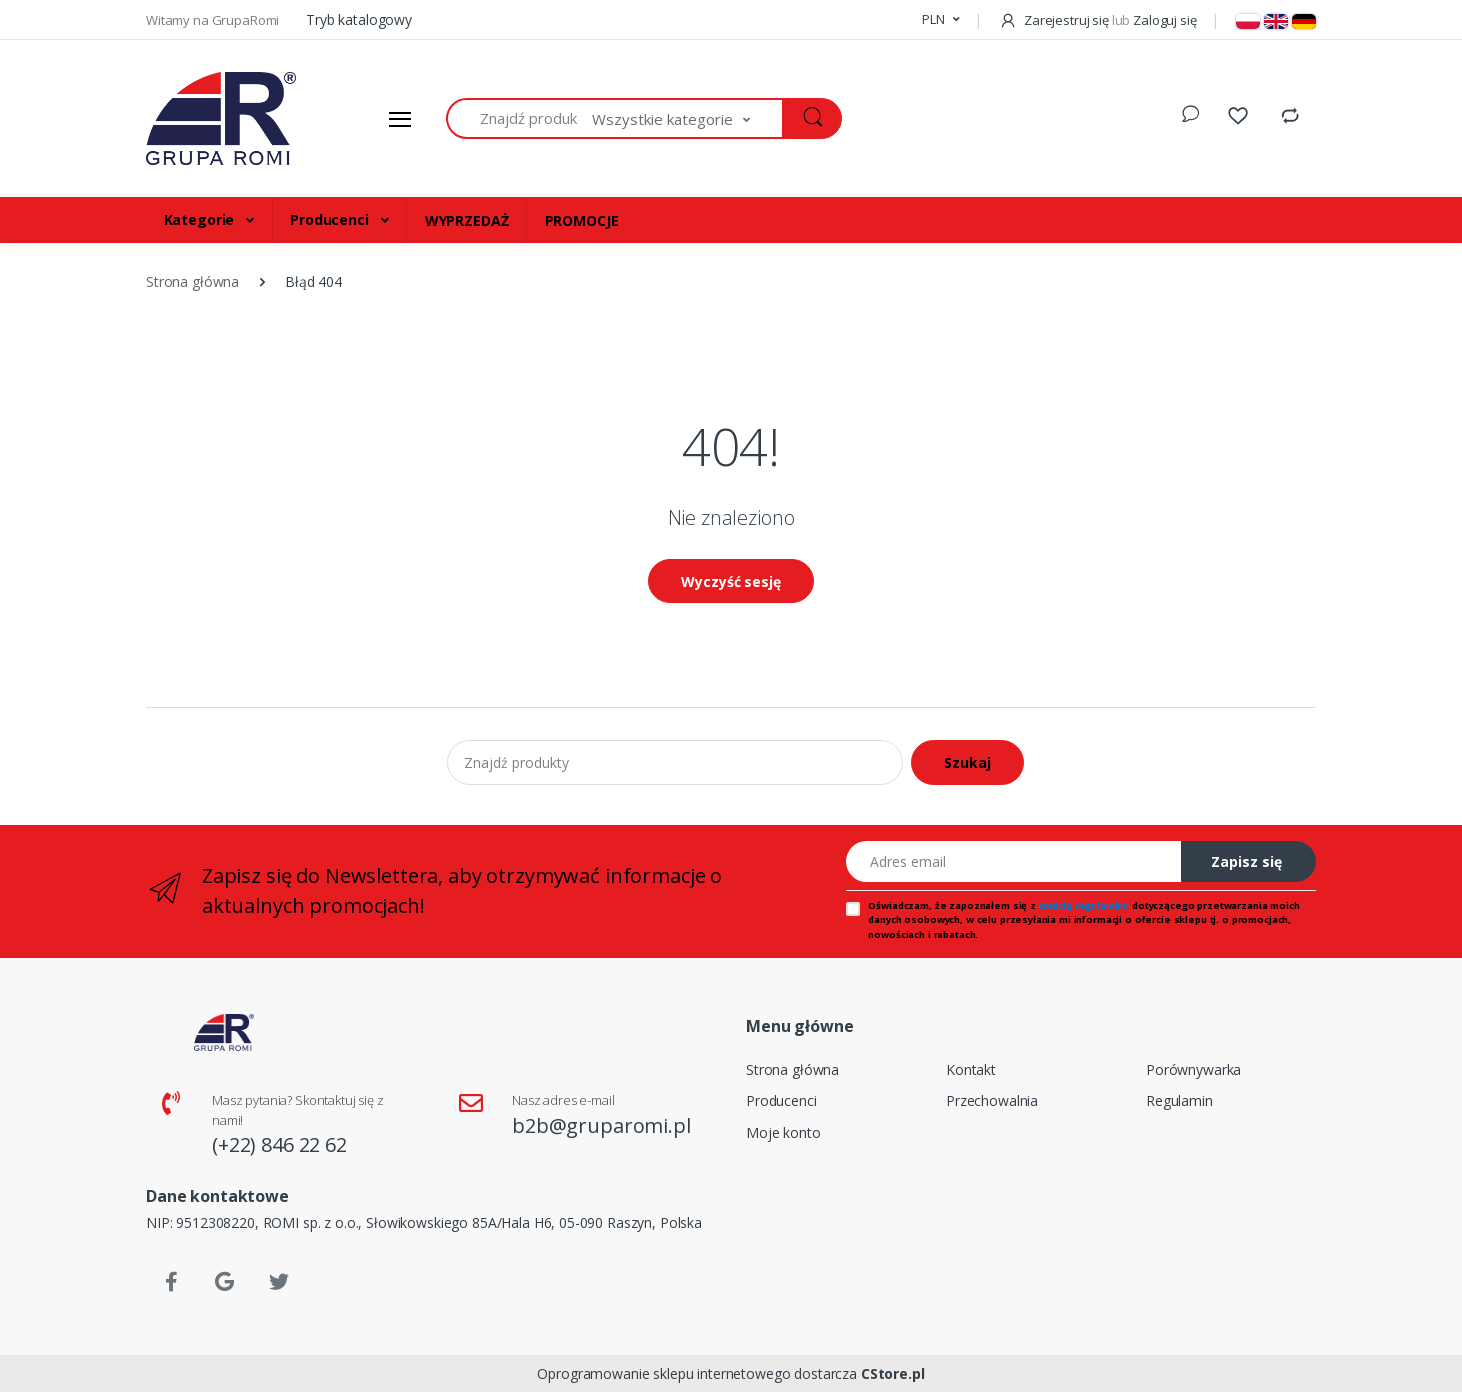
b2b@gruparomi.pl (601, 1125)
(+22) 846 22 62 (279, 1144)
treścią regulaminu (1084, 905)
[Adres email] (1014, 861)
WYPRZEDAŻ (467, 220)
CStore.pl (893, 1373)
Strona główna (792, 1069)
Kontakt (971, 1069)
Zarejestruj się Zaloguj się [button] (1097, 20)
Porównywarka (1193, 1069)
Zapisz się (1246, 861)
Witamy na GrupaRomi (214, 20)
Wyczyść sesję (730, 581)
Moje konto (783, 1132)
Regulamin (1179, 1100)
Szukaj (967, 762)
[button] (940, 20)
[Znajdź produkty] (519, 118)
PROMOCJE (582, 220)
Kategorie (201, 219)
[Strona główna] (221, 119)
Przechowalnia (992, 1100)
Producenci (331, 219)
